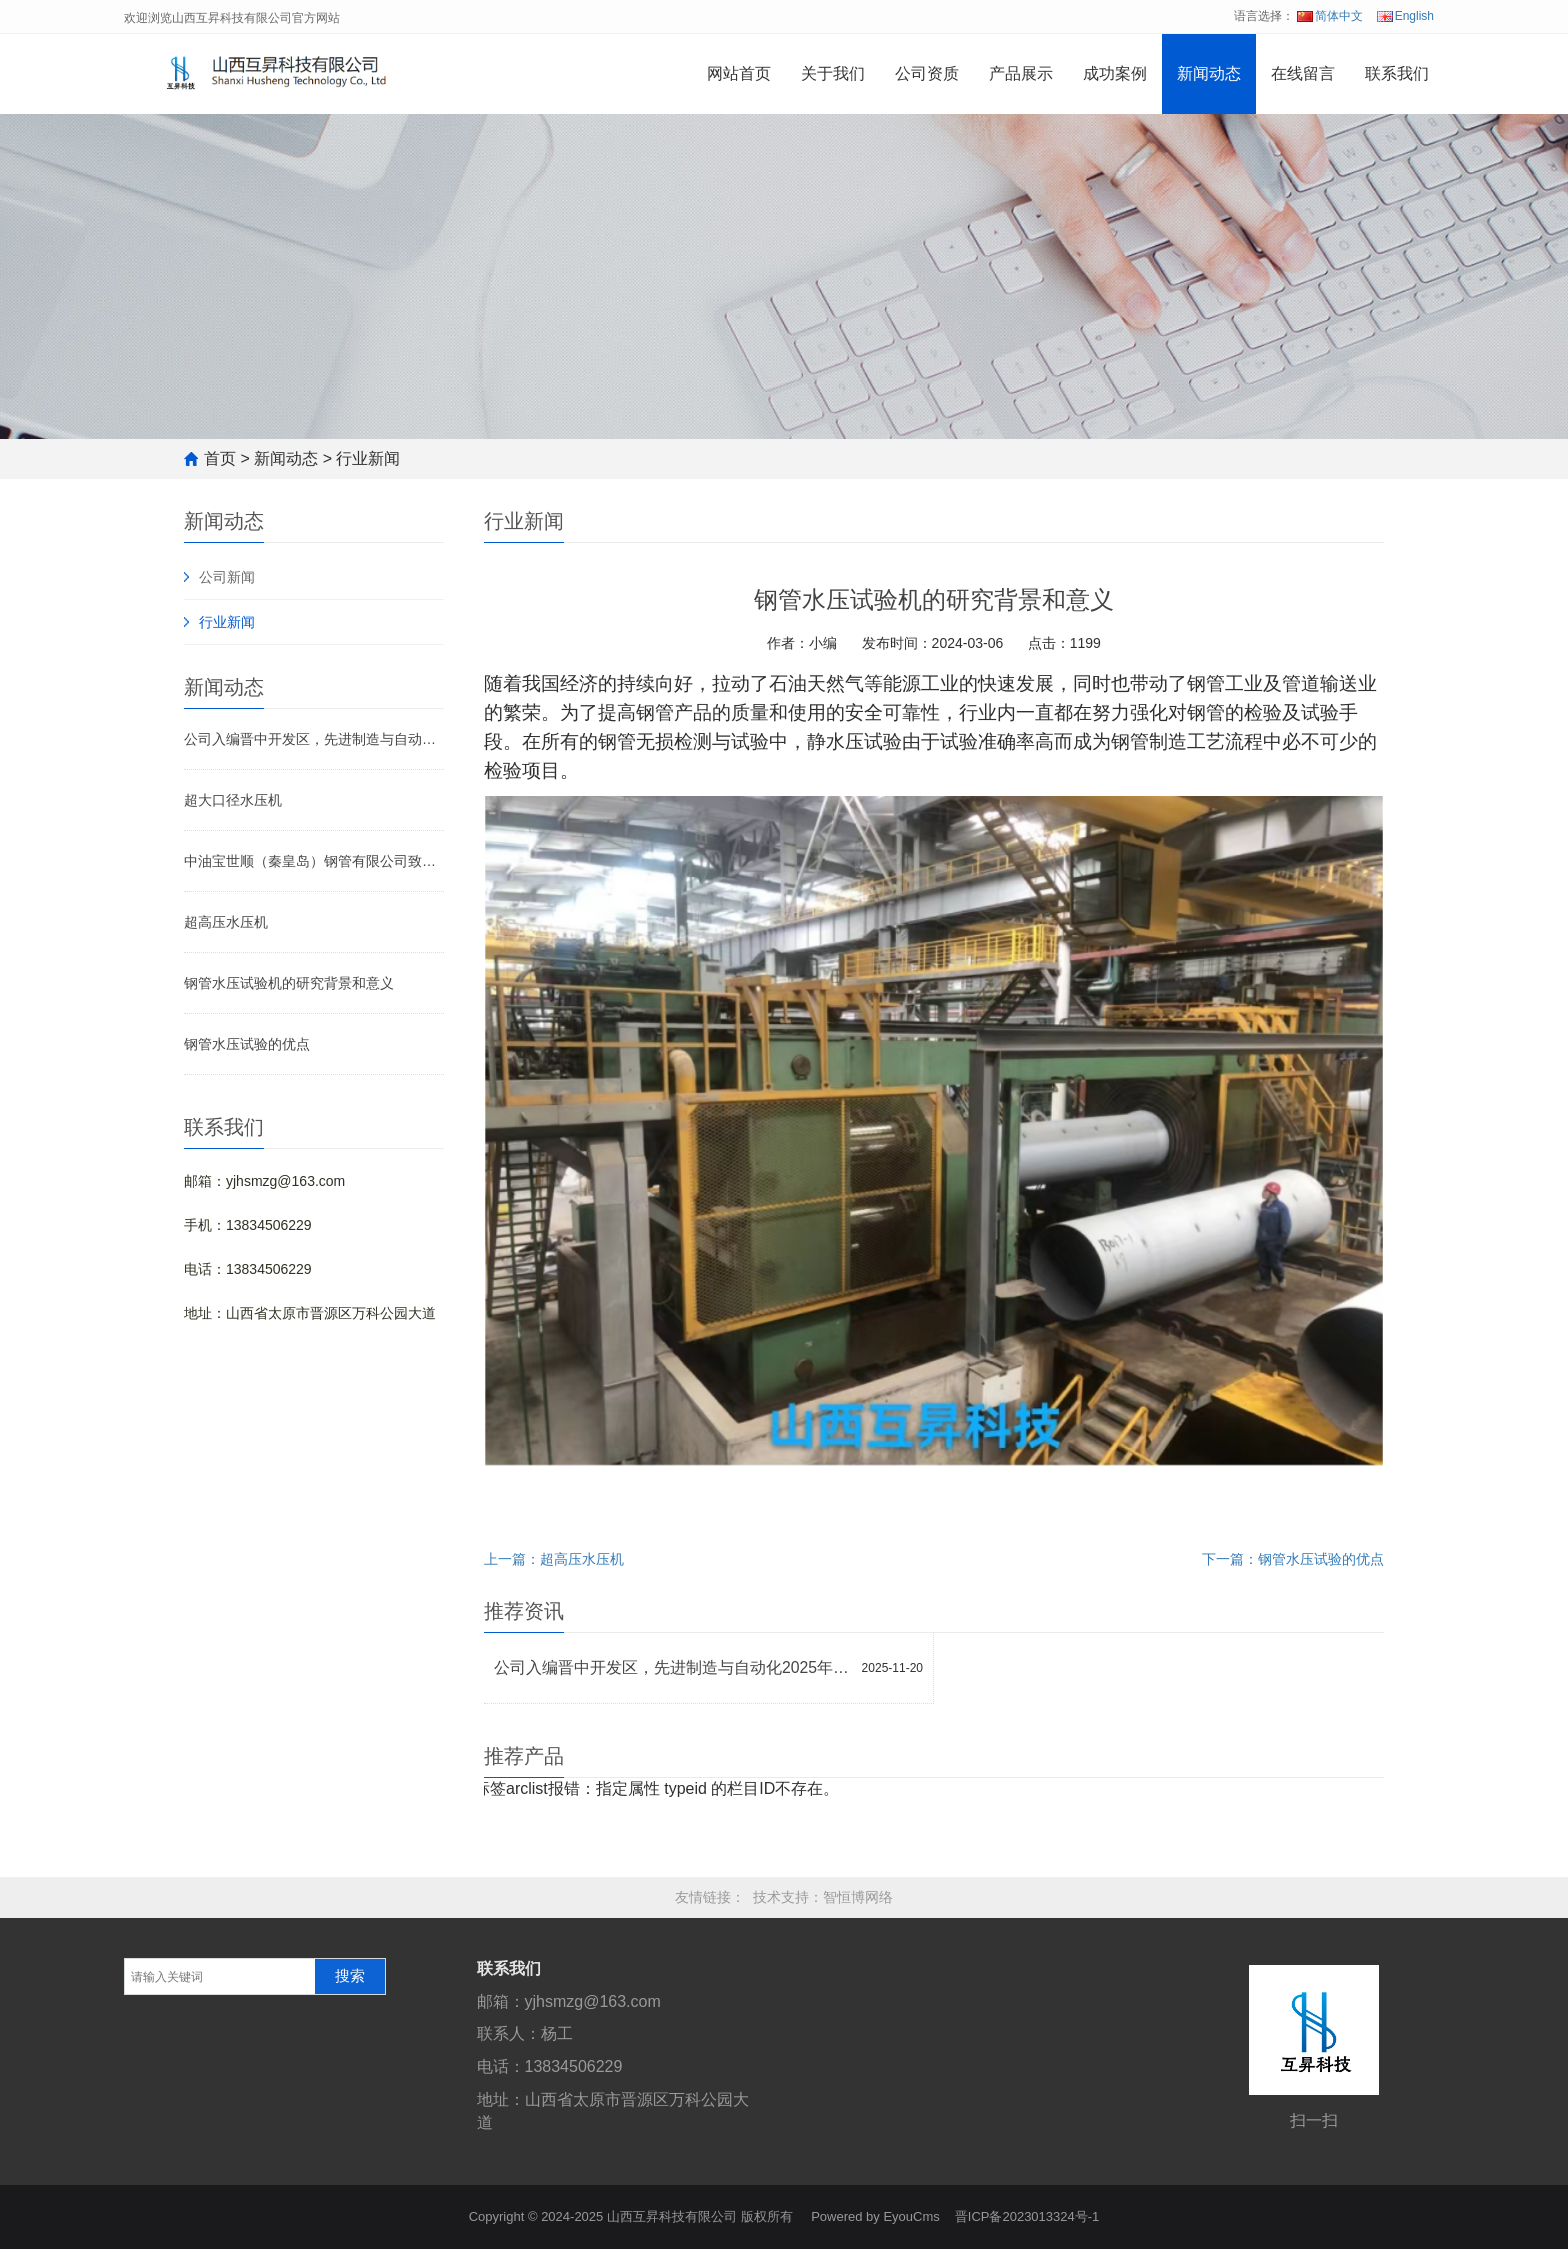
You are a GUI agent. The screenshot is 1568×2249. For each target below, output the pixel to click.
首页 (220, 458)
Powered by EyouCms (874, 2216)
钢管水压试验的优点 (247, 1044)
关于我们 (833, 73)
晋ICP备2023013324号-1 (1027, 2216)
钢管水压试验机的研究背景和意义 (289, 983)
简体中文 (1330, 16)
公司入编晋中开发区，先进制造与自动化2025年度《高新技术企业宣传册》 (314, 739)
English (1405, 16)
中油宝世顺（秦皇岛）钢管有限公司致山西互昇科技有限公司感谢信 (314, 861)
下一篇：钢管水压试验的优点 (1293, 1559)
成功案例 (1115, 73)
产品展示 (1021, 73)
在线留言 (1303, 73)
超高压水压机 (226, 922)
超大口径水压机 (233, 800)
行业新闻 (368, 458)
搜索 (350, 1976)
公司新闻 (227, 577)
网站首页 (739, 73)
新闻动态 (1209, 73)
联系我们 (1397, 73)
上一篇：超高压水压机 (554, 1559)
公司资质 (927, 73)
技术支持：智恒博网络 (823, 1897)
